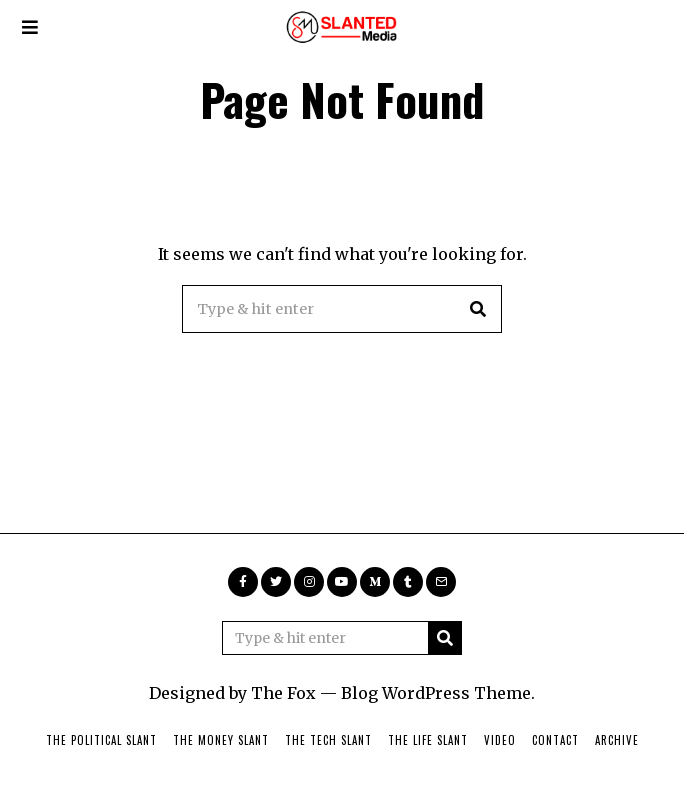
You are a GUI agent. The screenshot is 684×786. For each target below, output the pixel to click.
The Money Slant (221, 740)
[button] (478, 309)
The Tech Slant (328, 740)
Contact (555, 740)
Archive (617, 740)
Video (500, 740)
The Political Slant (101, 740)
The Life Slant (428, 740)
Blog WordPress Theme (436, 693)
